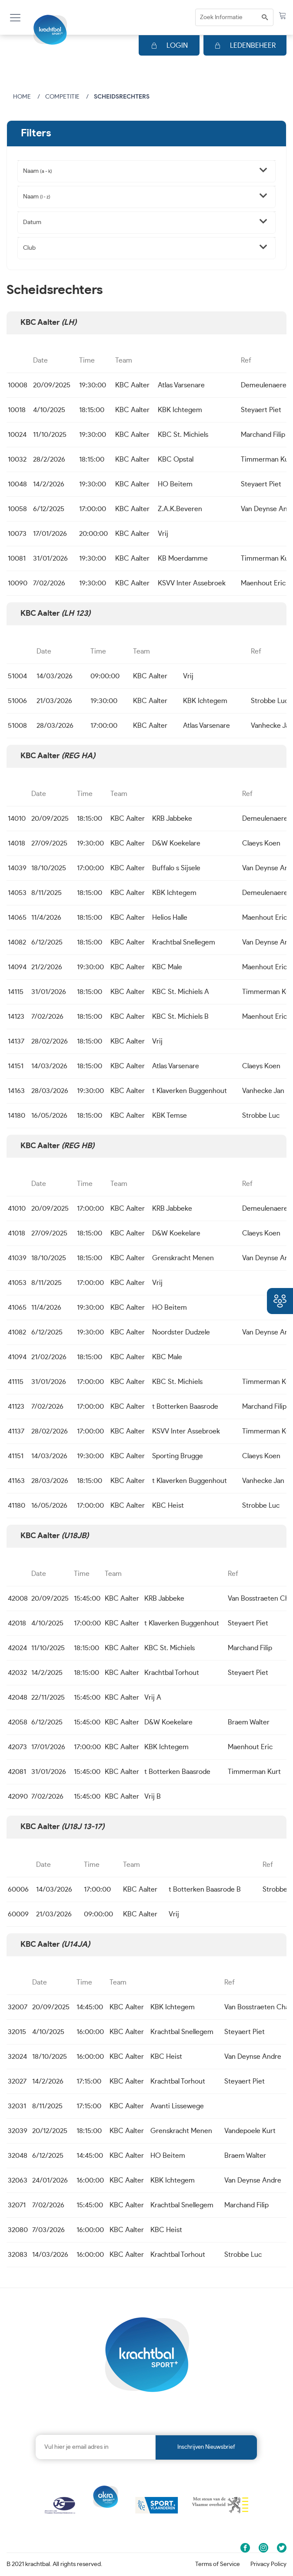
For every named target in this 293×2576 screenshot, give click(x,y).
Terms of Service (217, 2564)
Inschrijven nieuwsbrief (206, 2447)
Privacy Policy (268, 2564)
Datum (32, 222)
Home (22, 97)
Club (29, 248)
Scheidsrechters (122, 97)
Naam (37, 171)
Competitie (62, 97)
